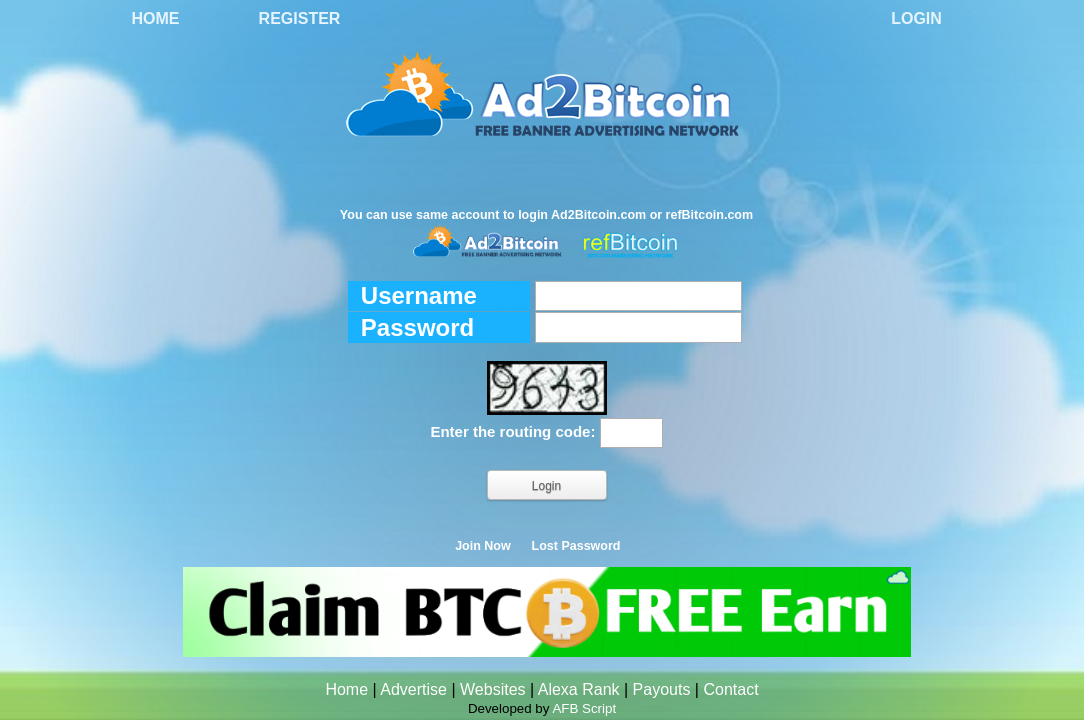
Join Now (483, 546)
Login (916, 18)
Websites (493, 689)
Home (156, 18)
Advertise (413, 689)
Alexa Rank (579, 689)
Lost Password (576, 546)
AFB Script (584, 708)
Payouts (662, 689)
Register (300, 18)
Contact (730, 689)
